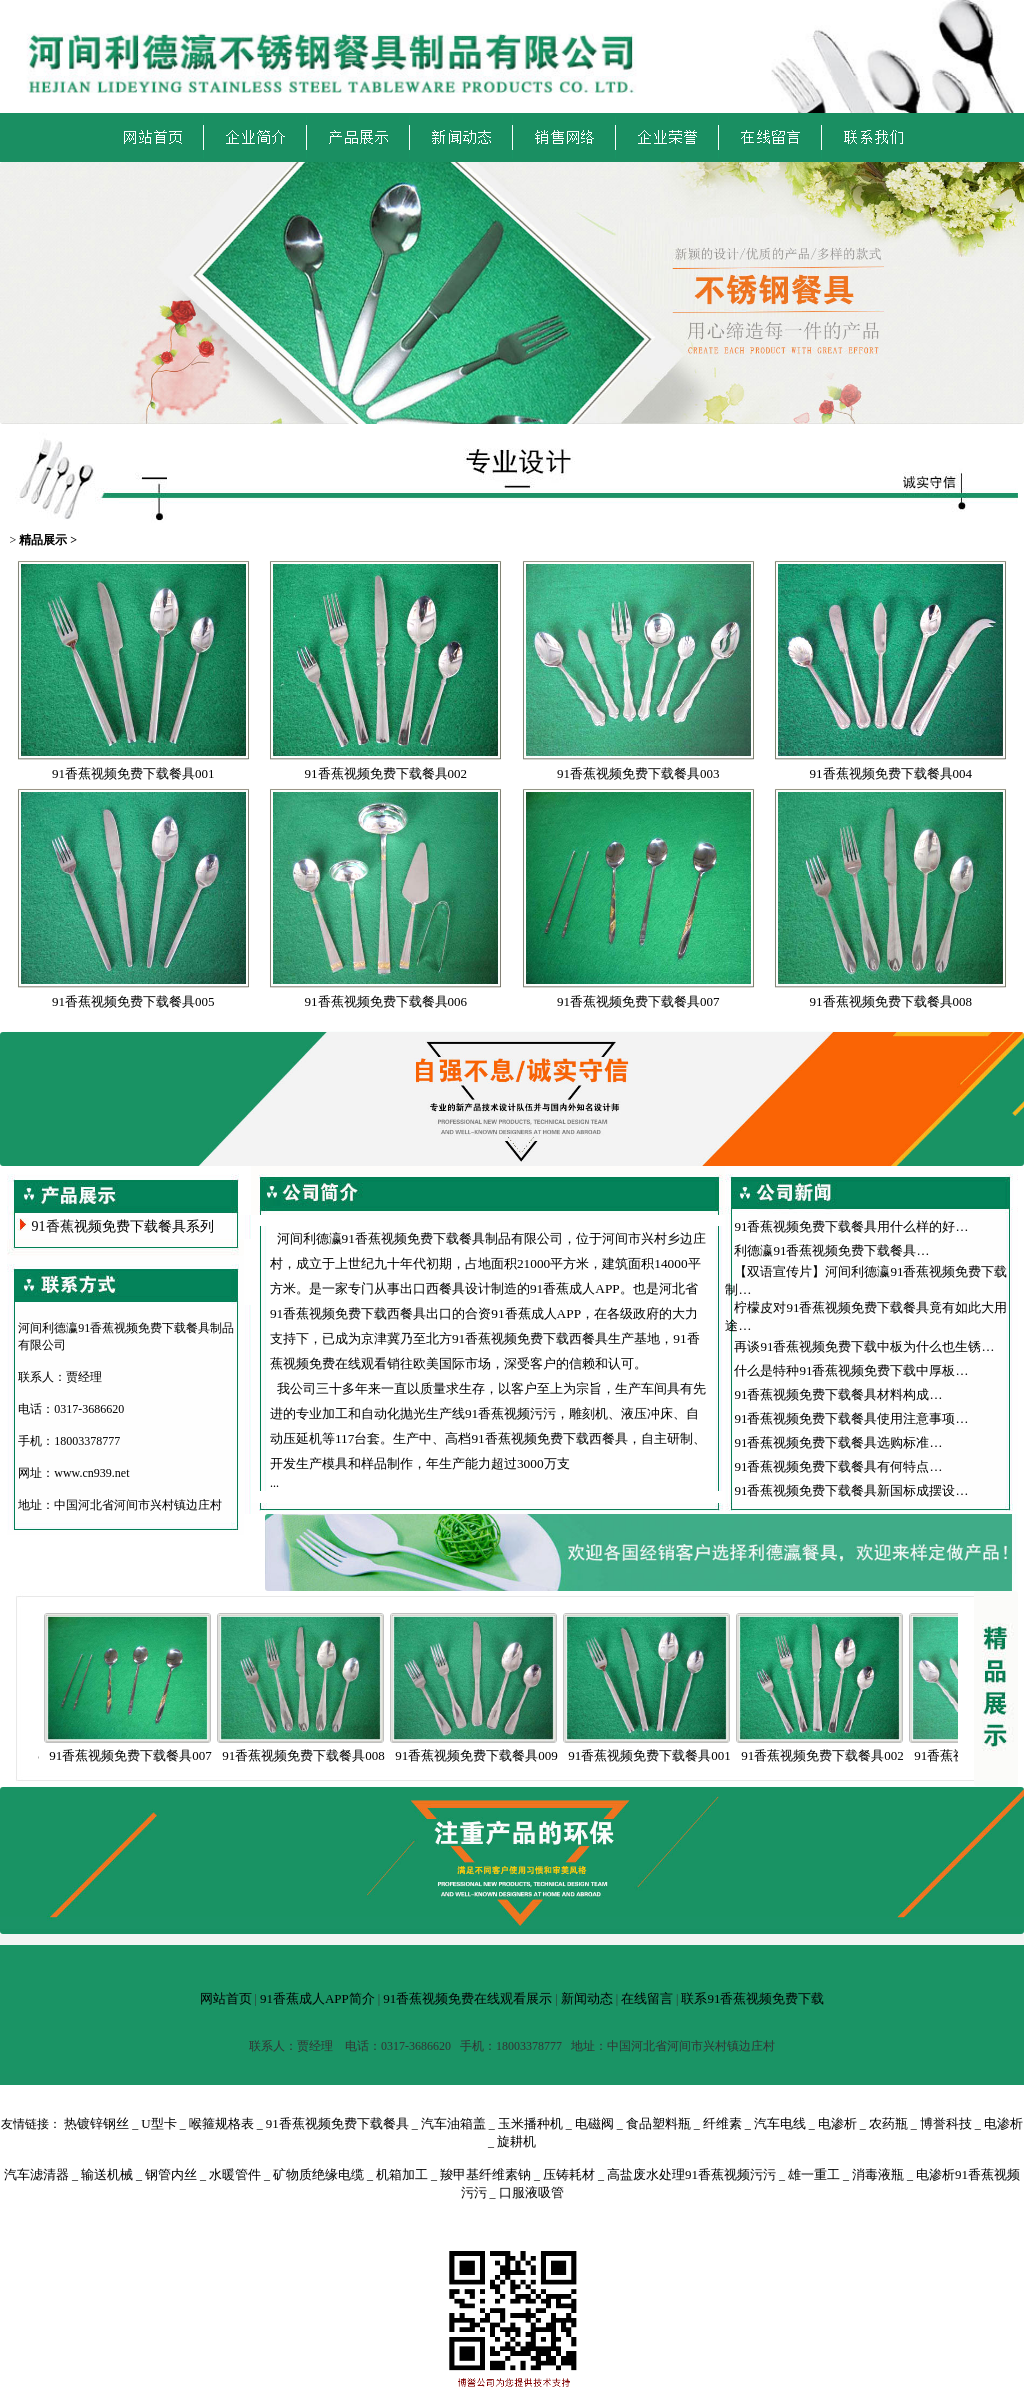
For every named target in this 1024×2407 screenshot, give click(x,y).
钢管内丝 (171, 2174)
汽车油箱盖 (453, 2123)
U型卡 (158, 2123)
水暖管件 (235, 2174)
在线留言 (647, 1998)
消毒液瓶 (878, 2174)
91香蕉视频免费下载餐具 (337, 2123)
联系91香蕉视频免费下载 (752, 1998)
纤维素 (722, 2123)
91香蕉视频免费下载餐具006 (386, 1001)
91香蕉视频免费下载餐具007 (638, 1001)
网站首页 (226, 1998)
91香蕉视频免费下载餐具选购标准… (838, 1442)
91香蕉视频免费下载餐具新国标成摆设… (851, 1490)
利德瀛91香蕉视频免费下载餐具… (831, 1250)
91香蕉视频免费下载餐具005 (133, 1001)
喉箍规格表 (221, 2123)
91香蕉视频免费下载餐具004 (891, 773)
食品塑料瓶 (658, 2123)
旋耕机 (516, 2141)
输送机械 (107, 2174)
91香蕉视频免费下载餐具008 (891, 1001)
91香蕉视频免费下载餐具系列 (123, 1226)
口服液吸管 (531, 2192)
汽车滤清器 (36, 2174)
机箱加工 (402, 2174)
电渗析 (837, 2123)
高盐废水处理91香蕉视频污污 (691, 2174)
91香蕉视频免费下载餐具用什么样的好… (851, 1226)
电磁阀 (594, 2123)
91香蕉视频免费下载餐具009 (492, 1755)
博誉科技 (946, 2123)
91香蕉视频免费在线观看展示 (467, 1998)
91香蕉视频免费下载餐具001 (133, 773)
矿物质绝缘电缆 (318, 2174)
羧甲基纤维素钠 (485, 2174)
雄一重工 (814, 2174)
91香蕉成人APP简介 (317, 1998)
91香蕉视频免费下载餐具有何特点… (838, 1466)
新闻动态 (587, 1998)
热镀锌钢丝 (96, 2123)
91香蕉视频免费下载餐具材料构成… (838, 1394)
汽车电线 (780, 2123)
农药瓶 (888, 2123)
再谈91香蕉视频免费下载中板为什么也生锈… (864, 1346)
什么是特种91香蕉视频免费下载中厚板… (851, 1370)
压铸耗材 (569, 2174)
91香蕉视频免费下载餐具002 (386, 773)
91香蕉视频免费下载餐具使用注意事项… (851, 1418)
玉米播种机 (530, 2123)
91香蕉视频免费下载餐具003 (638, 773)
